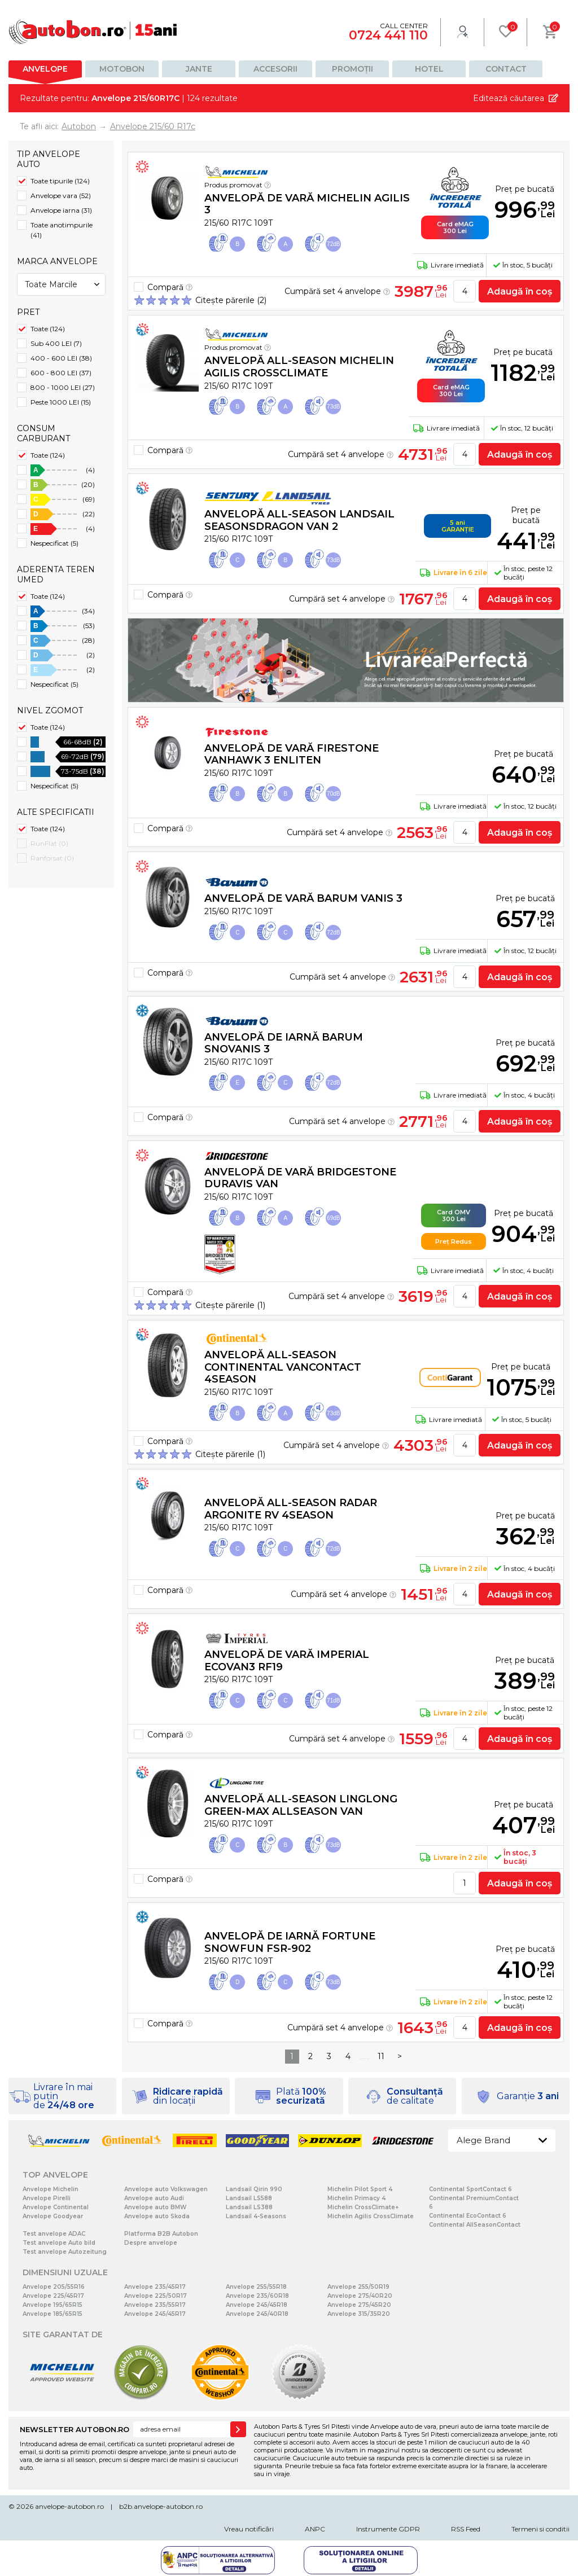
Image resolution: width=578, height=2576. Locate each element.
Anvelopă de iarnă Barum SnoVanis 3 (283, 1043)
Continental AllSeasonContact (474, 2224)
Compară (169, 287)
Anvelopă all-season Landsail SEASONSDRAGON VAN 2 (299, 520)
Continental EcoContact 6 (467, 2215)
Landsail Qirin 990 (254, 2189)
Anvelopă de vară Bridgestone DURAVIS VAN (300, 1178)
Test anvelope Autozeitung (65, 2251)
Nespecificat (54, 543)
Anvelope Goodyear (53, 2216)
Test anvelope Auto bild (59, 2242)
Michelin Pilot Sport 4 (359, 2189)
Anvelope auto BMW (155, 2207)
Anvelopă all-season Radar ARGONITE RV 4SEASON (290, 1509)
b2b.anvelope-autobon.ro (161, 2506)
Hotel (429, 69)
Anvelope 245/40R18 (257, 2314)
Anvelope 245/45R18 (256, 2305)
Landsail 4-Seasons (256, 2216)
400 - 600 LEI (61, 358)
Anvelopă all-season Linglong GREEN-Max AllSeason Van (300, 1805)
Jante (199, 69)
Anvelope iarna (61, 210)
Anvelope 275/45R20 (359, 2305)
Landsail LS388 (249, 2207)
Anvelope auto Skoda (157, 2216)
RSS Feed (465, 2529)
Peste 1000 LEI (60, 402)
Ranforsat (52, 858)
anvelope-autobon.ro (69, 2506)
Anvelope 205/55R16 (54, 2286)
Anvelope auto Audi (154, 2198)
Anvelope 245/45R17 (155, 2314)
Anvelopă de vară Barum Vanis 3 (303, 898)
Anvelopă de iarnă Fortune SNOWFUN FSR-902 (289, 1942)
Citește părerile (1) (230, 1305)
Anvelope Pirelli (47, 2198)
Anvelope (45, 69)
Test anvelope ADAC (54, 2233)
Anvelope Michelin (50, 2189)
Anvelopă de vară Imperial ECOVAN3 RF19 (286, 1660)
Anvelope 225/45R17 (53, 2295)
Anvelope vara (60, 195)
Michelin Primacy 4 (356, 2198)
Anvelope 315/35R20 (358, 2314)
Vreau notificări (249, 2529)
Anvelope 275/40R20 (359, 2295)
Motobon (121, 69)
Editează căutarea (508, 98)
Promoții (352, 69)
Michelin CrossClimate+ (363, 2207)
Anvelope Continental (56, 2207)
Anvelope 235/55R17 (155, 2305)
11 (381, 2056)
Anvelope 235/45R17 (155, 2286)
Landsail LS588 (249, 2198)
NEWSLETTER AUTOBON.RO (74, 2429)
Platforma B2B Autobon (161, 2233)
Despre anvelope (150, 2242)
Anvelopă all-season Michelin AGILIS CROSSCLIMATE (299, 366)
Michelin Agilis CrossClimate (370, 2216)
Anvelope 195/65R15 (52, 2305)
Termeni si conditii (540, 2529)
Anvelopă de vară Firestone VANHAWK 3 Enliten (291, 754)
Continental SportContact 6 (470, 2189)
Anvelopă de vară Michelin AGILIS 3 (307, 204)
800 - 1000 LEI (62, 387)
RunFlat (49, 843)
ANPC (315, 2529)
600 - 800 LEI (60, 372)
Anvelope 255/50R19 (358, 2286)
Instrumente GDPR (388, 2529)
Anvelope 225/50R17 (155, 2295)
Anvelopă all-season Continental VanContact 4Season (282, 1367)
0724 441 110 (388, 35)
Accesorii (275, 69)
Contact (506, 69)
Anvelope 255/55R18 (256, 2286)
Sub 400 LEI (56, 343)
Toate (47, 328)
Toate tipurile (60, 181)
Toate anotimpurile (61, 230)
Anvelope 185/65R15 (52, 2314)
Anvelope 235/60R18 (257, 2295)
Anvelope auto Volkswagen (166, 2189)
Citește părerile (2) (230, 300)
